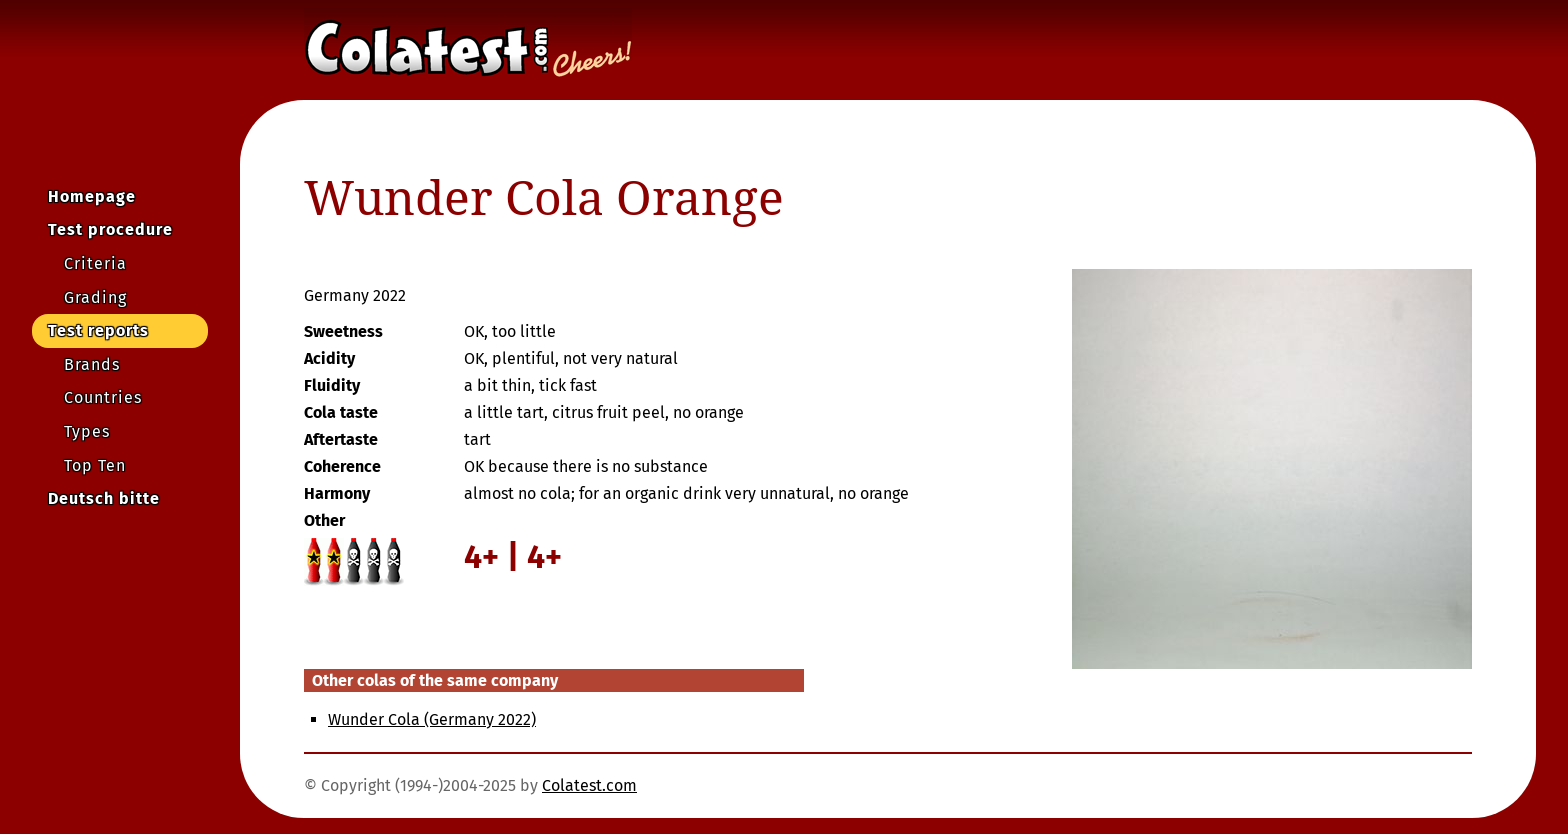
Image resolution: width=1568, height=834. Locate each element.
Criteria (95, 263)
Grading (95, 297)
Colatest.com (589, 785)
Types (87, 431)
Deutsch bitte (104, 498)
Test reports (98, 330)
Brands (92, 364)
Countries (103, 397)
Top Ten (95, 465)
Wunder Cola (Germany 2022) (432, 719)
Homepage (92, 196)
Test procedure (110, 229)
